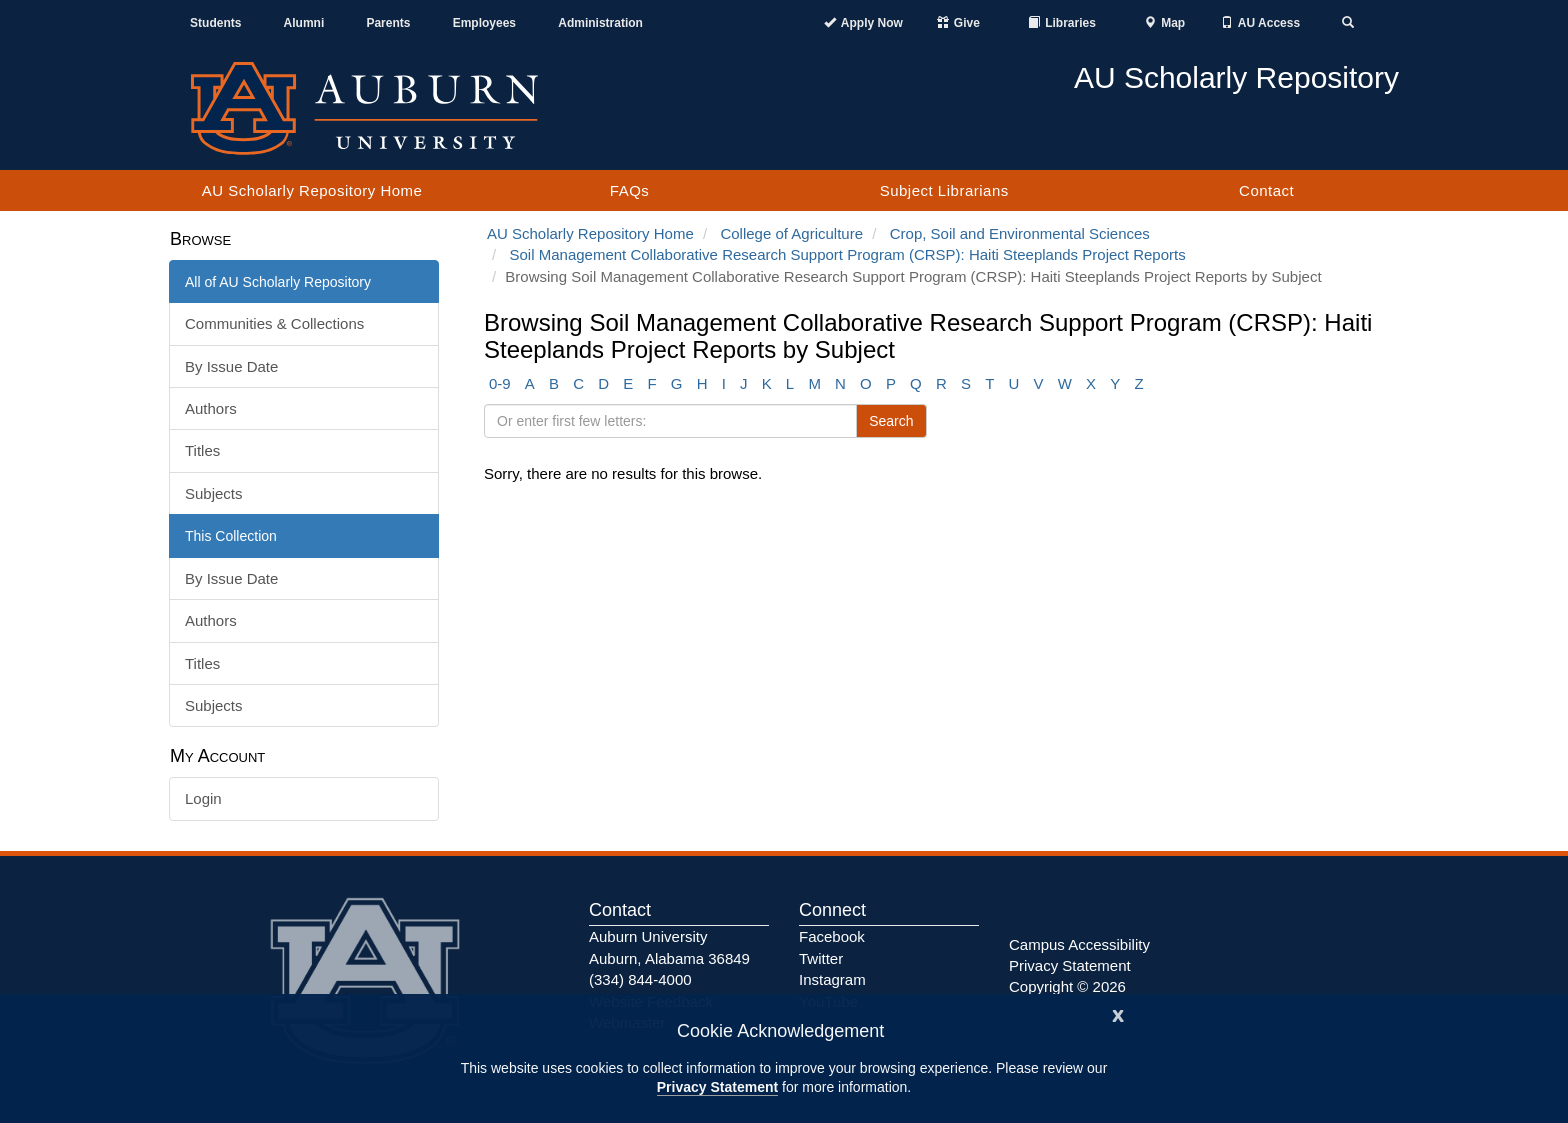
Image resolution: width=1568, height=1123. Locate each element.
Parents (388, 23)
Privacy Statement (717, 1087)
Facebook (832, 936)
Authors (211, 408)
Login (203, 798)
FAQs (630, 190)
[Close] (1118, 1013)
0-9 (500, 383)
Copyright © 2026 (1067, 986)
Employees (484, 23)
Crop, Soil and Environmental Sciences (1020, 233)
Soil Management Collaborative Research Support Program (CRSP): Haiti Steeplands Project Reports (848, 254)
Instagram (832, 979)
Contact (1266, 190)
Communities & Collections (274, 323)
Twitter (821, 958)
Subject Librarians (944, 190)
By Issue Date (231, 366)
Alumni (304, 23)
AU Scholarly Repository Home (312, 190)
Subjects (214, 493)
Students (215, 23)
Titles (202, 450)
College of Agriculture (791, 233)
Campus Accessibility (1079, 944)
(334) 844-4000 (640, 979)
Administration (600, 23)
